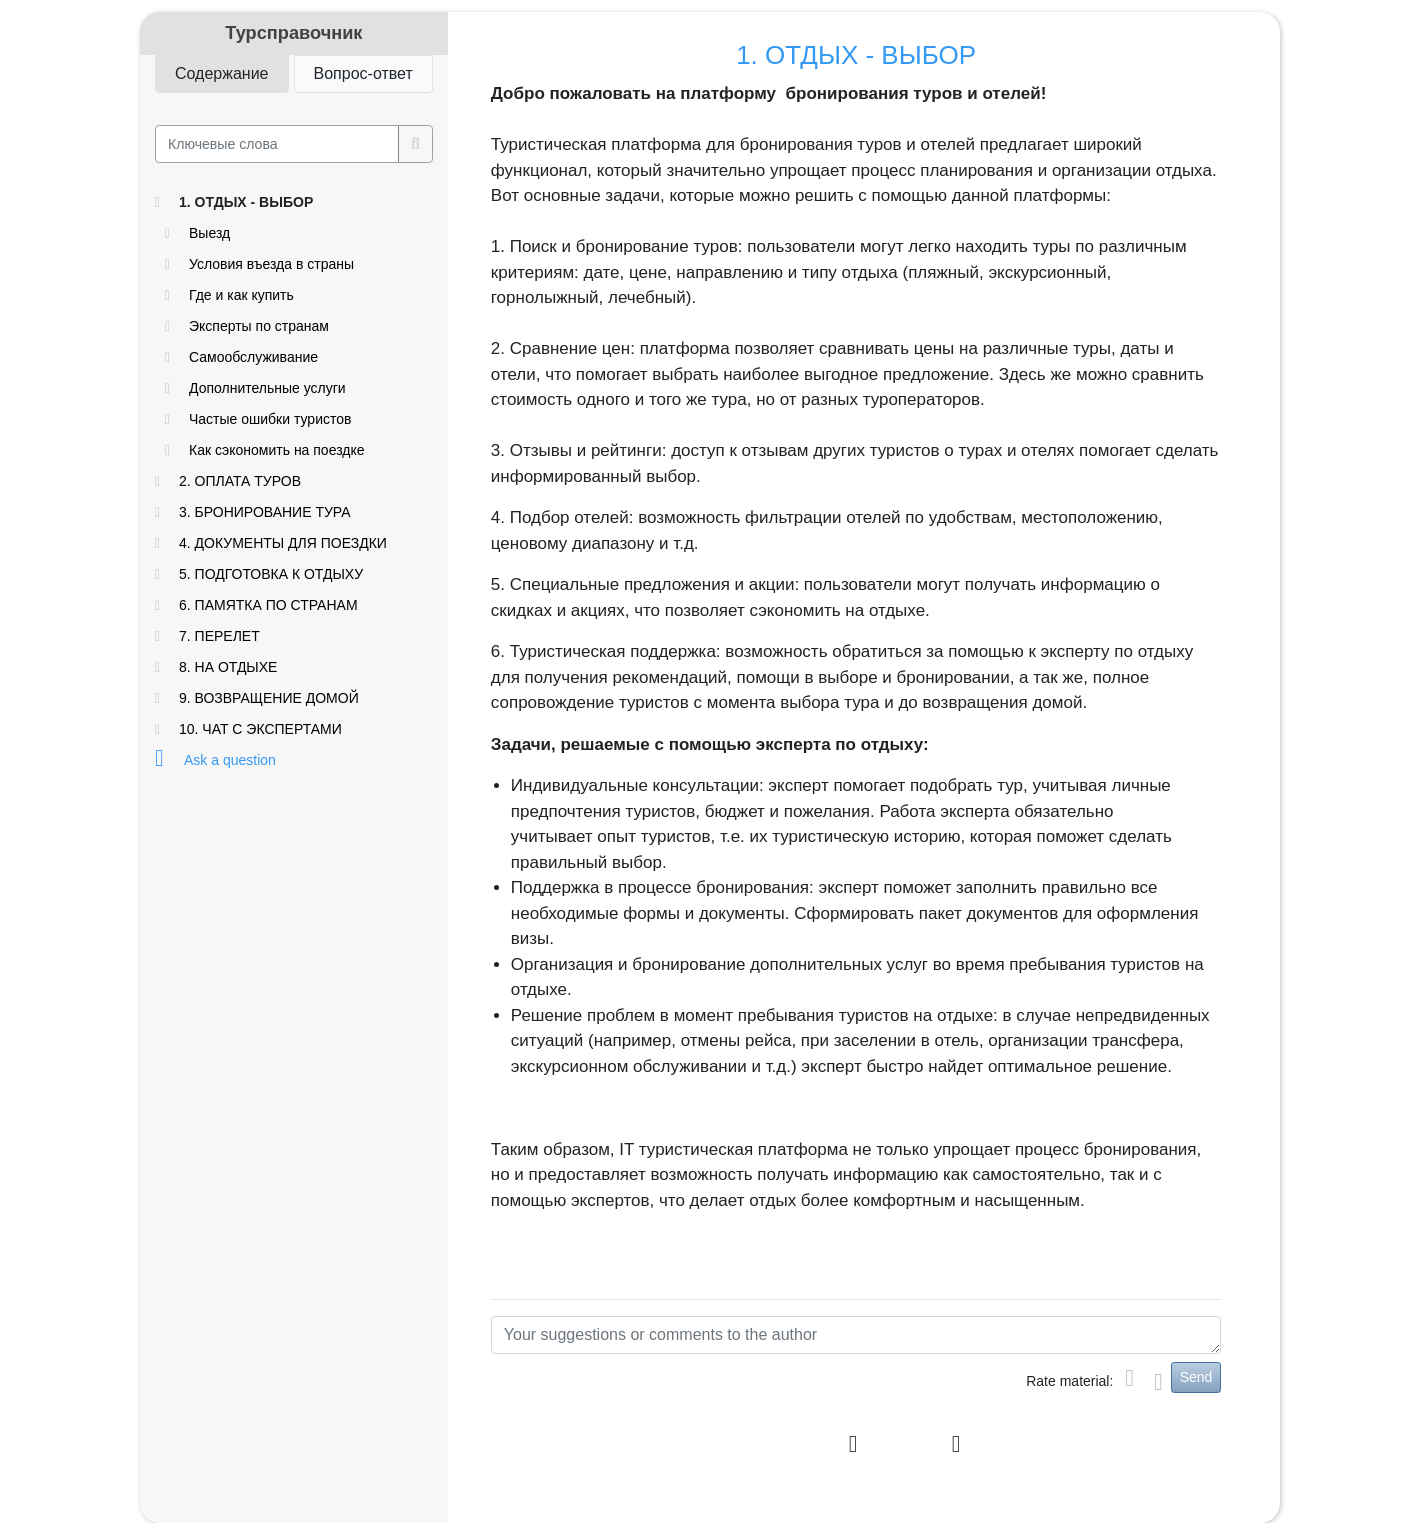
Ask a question (230, 760)
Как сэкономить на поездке (277, 450)
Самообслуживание (253, 357)
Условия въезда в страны (271, 264)
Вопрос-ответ (363, 72)
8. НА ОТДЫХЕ (228, 667)
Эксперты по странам (259, 326)
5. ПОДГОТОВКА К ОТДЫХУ (271, 574)
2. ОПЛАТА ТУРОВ (240, 481)
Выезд (209, 233)
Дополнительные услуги (267, 388)
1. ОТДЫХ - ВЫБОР (246, 202)
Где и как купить (241, 295)
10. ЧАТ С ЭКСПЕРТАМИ (260, 729)
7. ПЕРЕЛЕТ (219, 636)
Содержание (222, 72)
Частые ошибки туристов (270, 419)
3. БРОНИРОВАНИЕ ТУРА (265, 512)
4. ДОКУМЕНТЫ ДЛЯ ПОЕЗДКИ (283, 543)
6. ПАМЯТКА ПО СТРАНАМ (268, 605)
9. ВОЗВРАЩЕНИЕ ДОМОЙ (269, 698)
